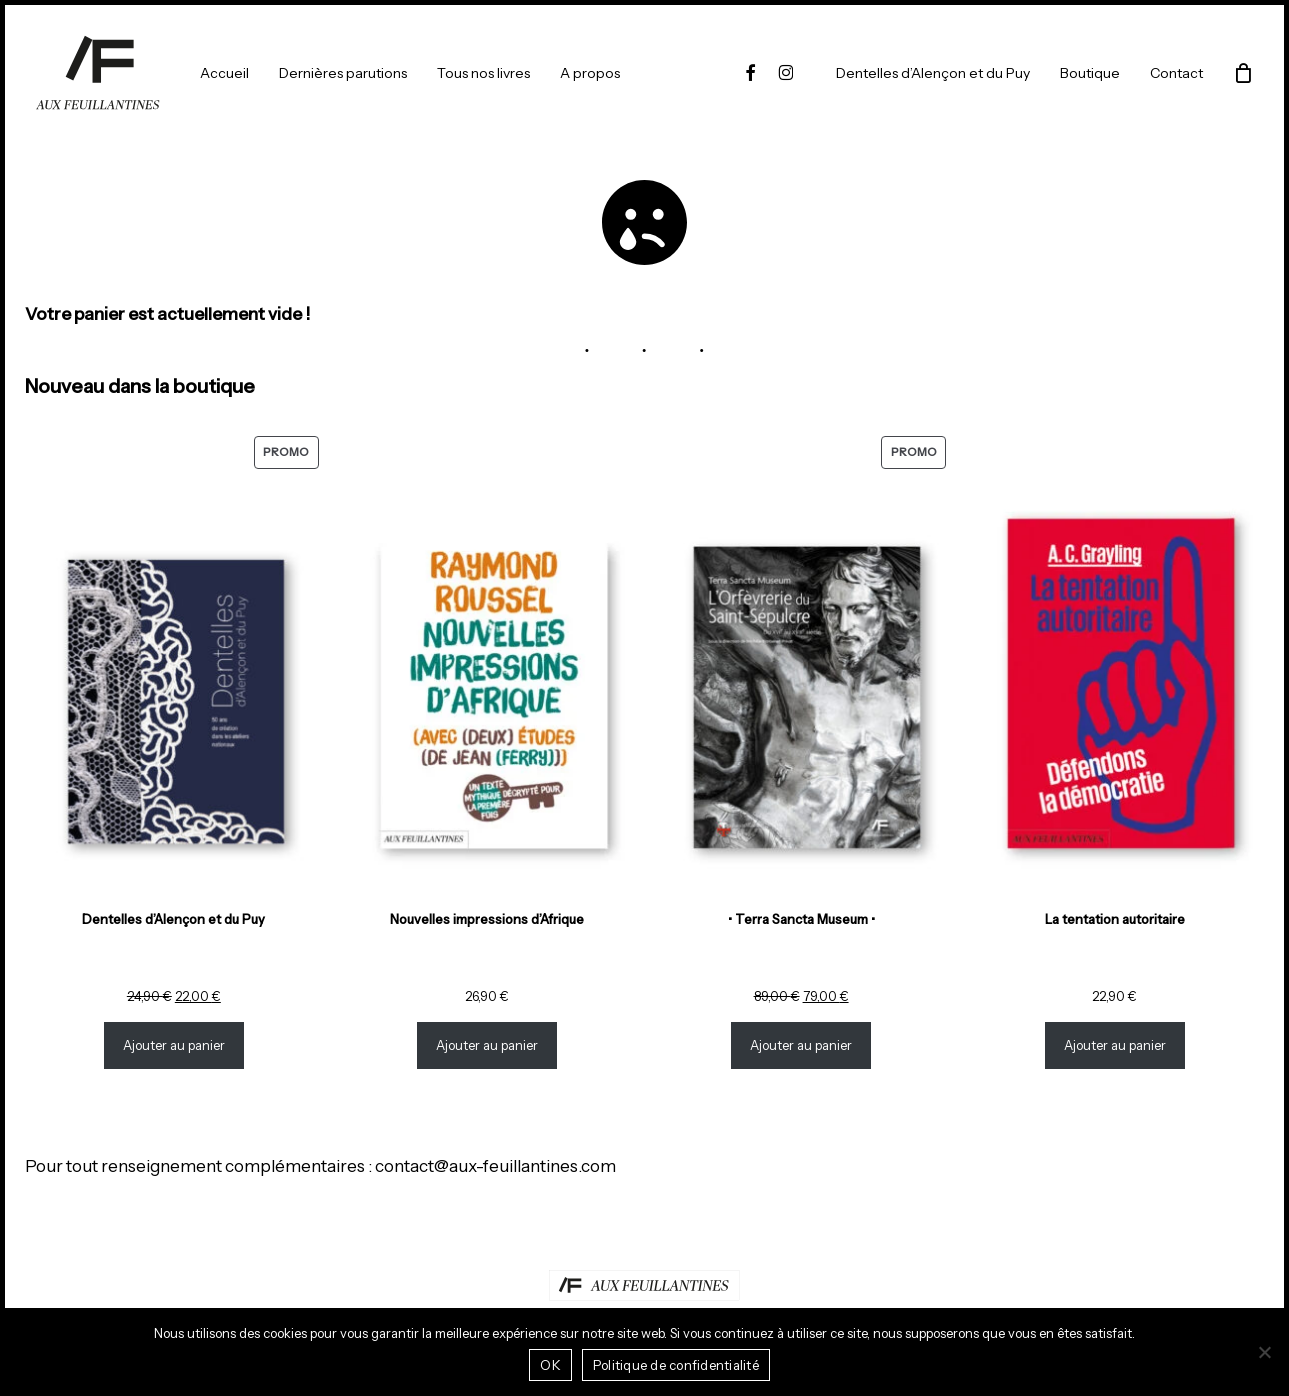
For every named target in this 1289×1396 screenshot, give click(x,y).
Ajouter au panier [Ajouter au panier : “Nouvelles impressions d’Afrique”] (488, 1045)
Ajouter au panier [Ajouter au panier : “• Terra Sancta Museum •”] (801, 1045)
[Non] (1264, 1352)
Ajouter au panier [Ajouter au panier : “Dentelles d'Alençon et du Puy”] (174, 1045)
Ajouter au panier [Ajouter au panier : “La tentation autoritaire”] (1115, 1045)
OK (550, 1365)
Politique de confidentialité (676, 1365)
